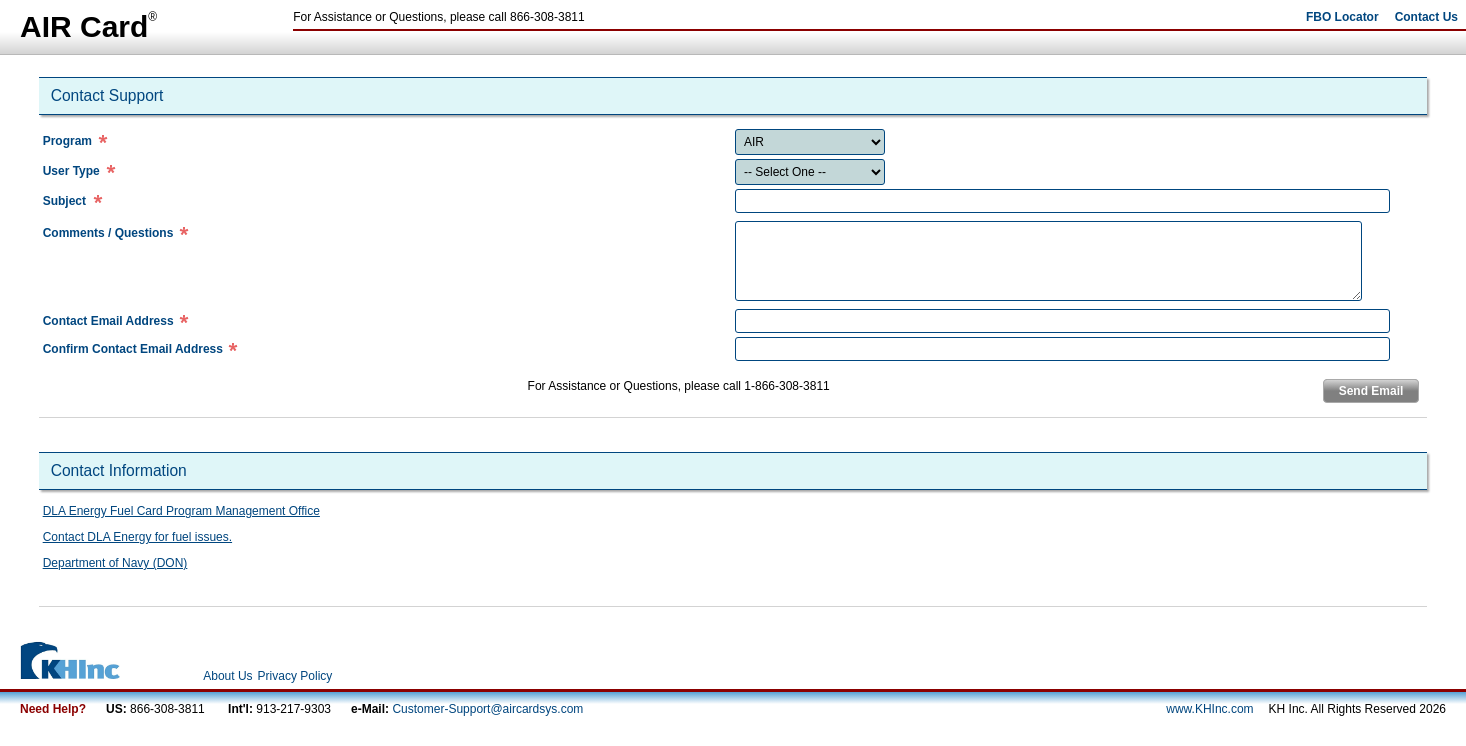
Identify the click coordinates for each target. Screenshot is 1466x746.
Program (67, 141)
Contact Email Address (108, 321)
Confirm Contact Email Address (133, 349)
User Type (71, 171)
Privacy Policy (295, 676)
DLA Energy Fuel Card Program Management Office (181, 511)
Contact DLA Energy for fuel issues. (137, 537)
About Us (227, 676)
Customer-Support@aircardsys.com (487, 709)
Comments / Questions (108, 233)
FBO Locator (1342, 17)
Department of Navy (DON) (115, 563)
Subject (64, 201)
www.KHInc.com (1209, 709)
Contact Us (1426, 17)
